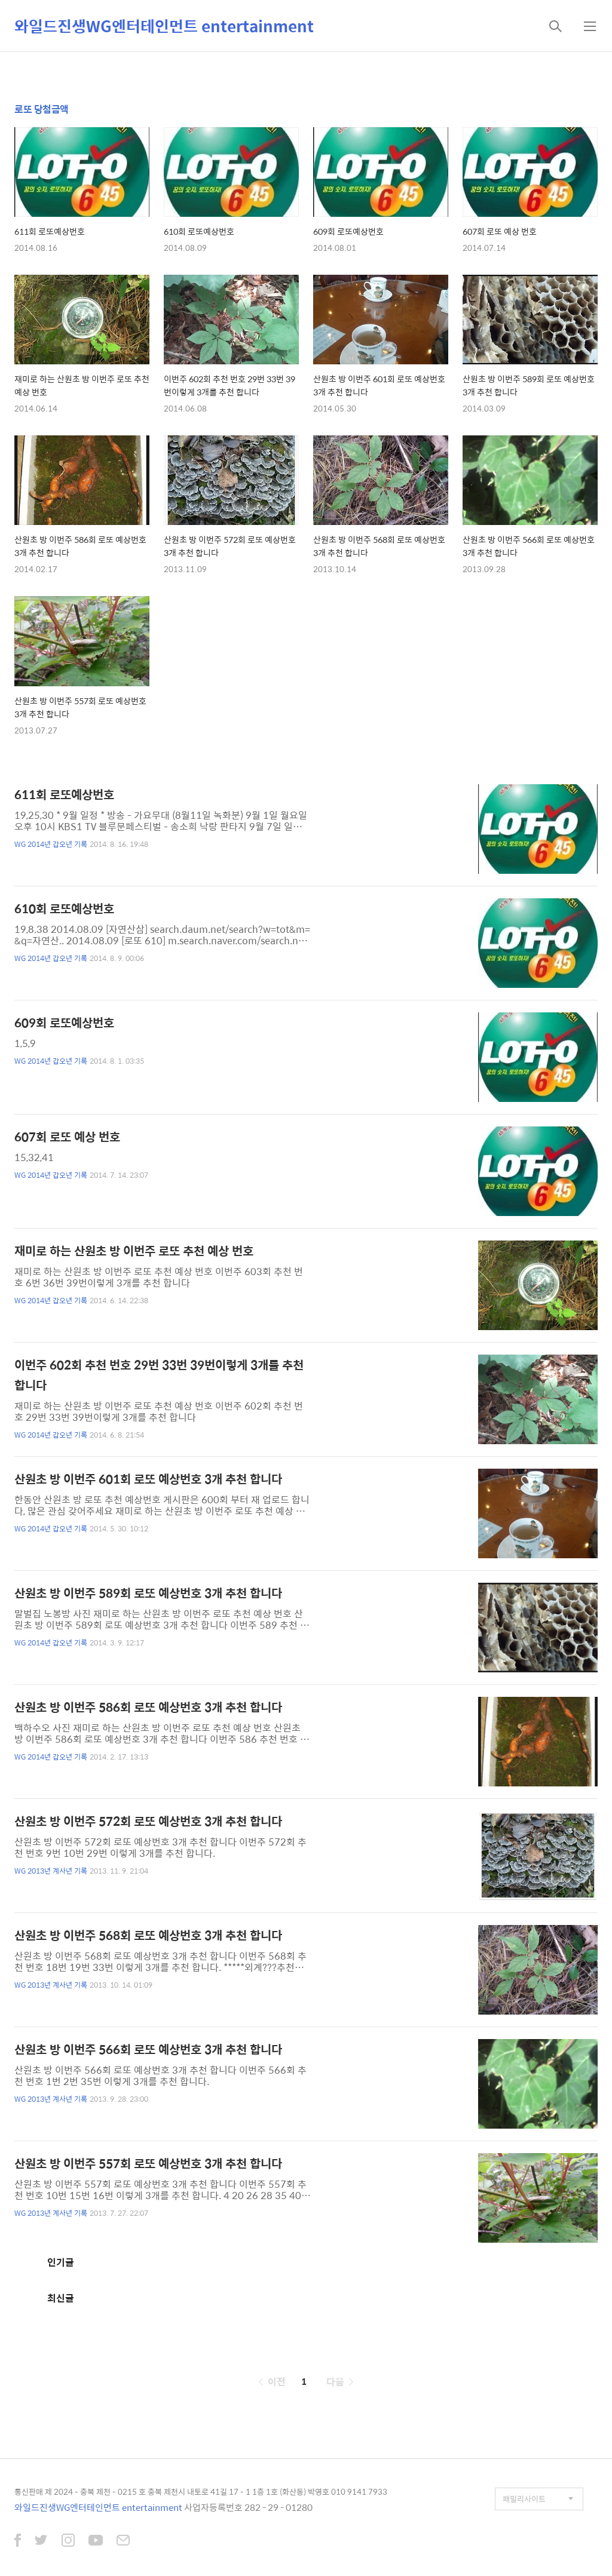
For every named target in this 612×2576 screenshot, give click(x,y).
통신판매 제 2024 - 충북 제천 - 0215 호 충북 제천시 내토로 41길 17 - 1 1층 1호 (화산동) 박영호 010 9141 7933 (200, 2491)
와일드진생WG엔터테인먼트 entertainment (164, 26)
